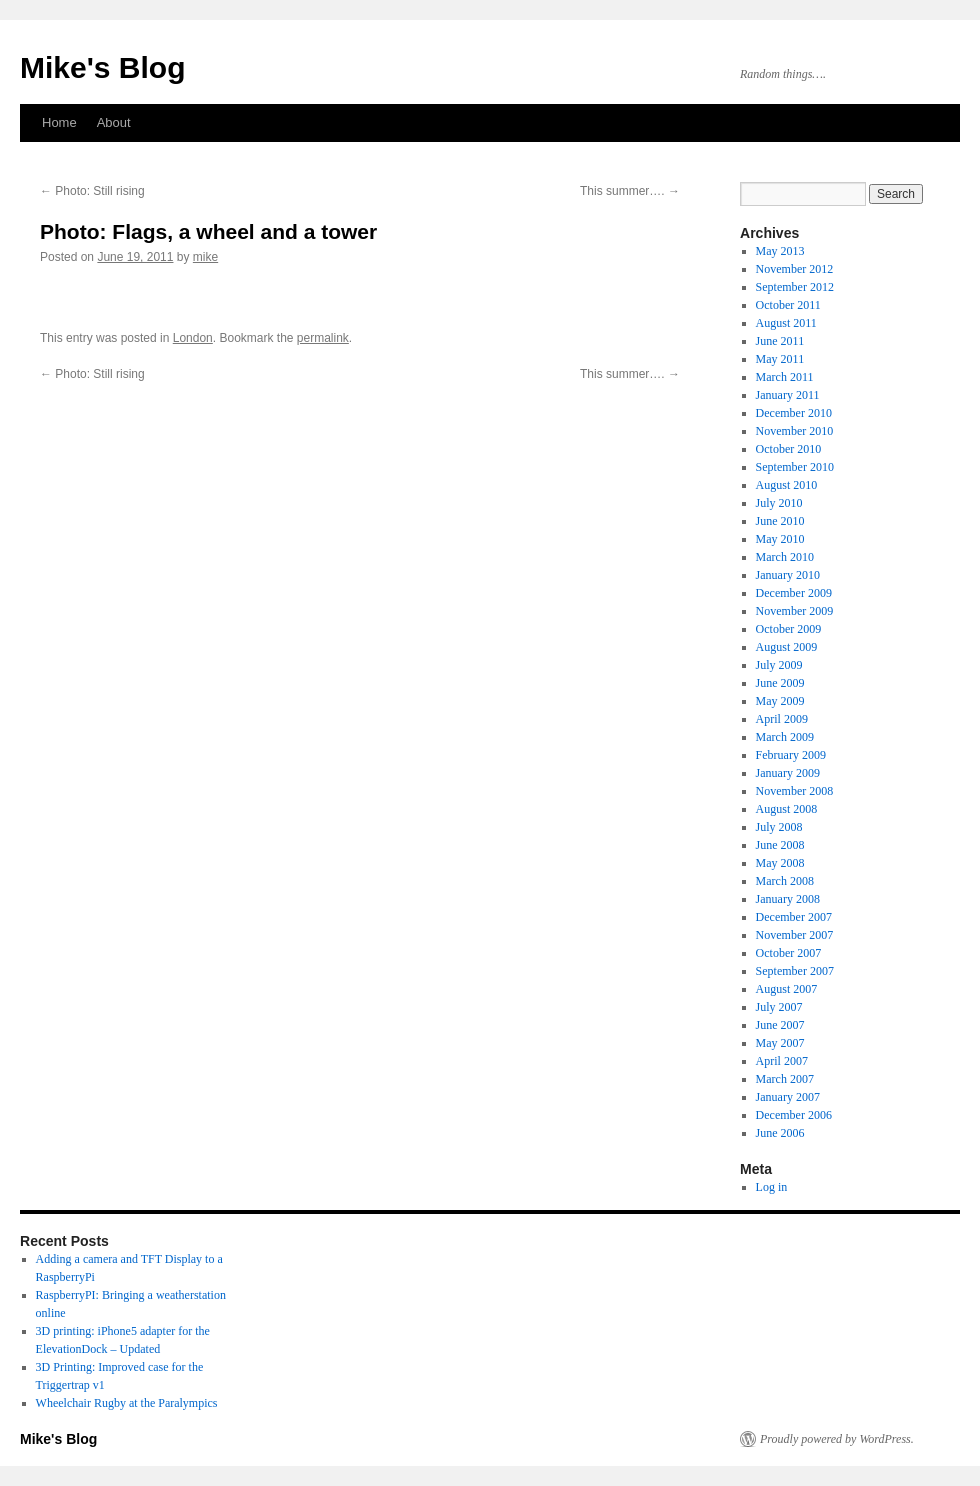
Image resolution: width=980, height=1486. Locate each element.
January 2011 (788, 395)
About (114, 122)
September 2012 (795, 287)
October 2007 (789, 953)
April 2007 (782, 1061)
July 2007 (779, 1007)
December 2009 (794, 593)
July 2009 (779, 665)
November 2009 (795, 611)
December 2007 (794, 917)
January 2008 (788, 899)
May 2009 (780, 701)
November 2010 (795, 431)
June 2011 (780, 341)
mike (205, 257)
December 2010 (794, 413)
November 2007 (795, 935)
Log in (772, 1187)
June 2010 (780, 521)
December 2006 (794, 1115)
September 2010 (795, 467)
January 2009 (788, 773)
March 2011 (785, 377)
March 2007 (785, 1079)
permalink (323, 338)
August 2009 (787, 647)
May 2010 (780, 539)
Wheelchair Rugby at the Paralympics (127, 1403)
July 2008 (779, 827)
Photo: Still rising (92, 191)
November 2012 (795, 269)
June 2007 (780, 1025)
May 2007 (780, 1043)
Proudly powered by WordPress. (837, 1439)
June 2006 (780, 1133)
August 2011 (786, 323)
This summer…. (630, 191)
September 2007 (795, 971)
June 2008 (780, 845)
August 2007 (787, 989)
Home (59, 122)
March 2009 (785, 737)
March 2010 (785, 557)
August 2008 (787, 809)
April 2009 (782, 719)
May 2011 (780, 359)
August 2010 (787, 485)
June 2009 (780, 683)
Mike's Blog (103, 67)
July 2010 (779, 503)
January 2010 (788, 575)
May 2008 (780, 863)
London (193, 338)
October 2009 (789, 629)
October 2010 (789, 449)
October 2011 (788, 305)
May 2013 (780, 251)
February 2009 (791, 755)
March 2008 (785, 881)
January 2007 (788, 1097)
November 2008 (795, 791)
